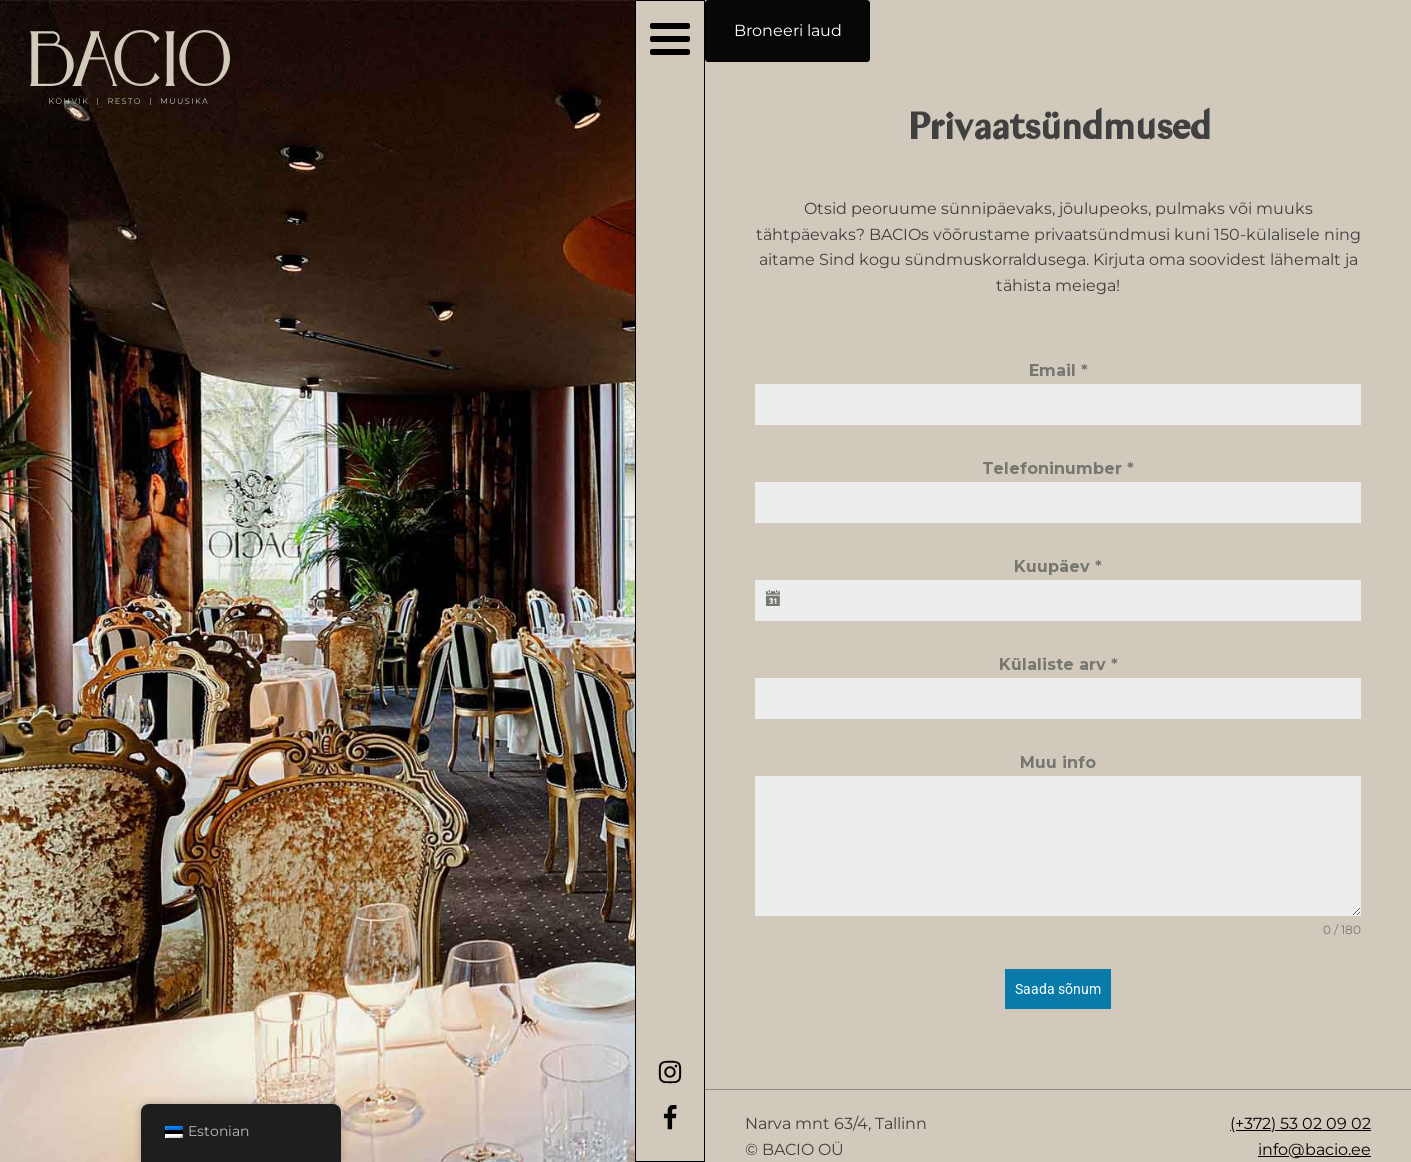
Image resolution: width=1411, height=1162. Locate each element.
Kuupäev (1058, 566)
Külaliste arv (1058, 664)
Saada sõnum (1058, 989)
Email (1058, 370)
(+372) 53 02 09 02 (1300, 1123)
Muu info (1058, 762)
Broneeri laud (788, 30)
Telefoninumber (1058, 468)
